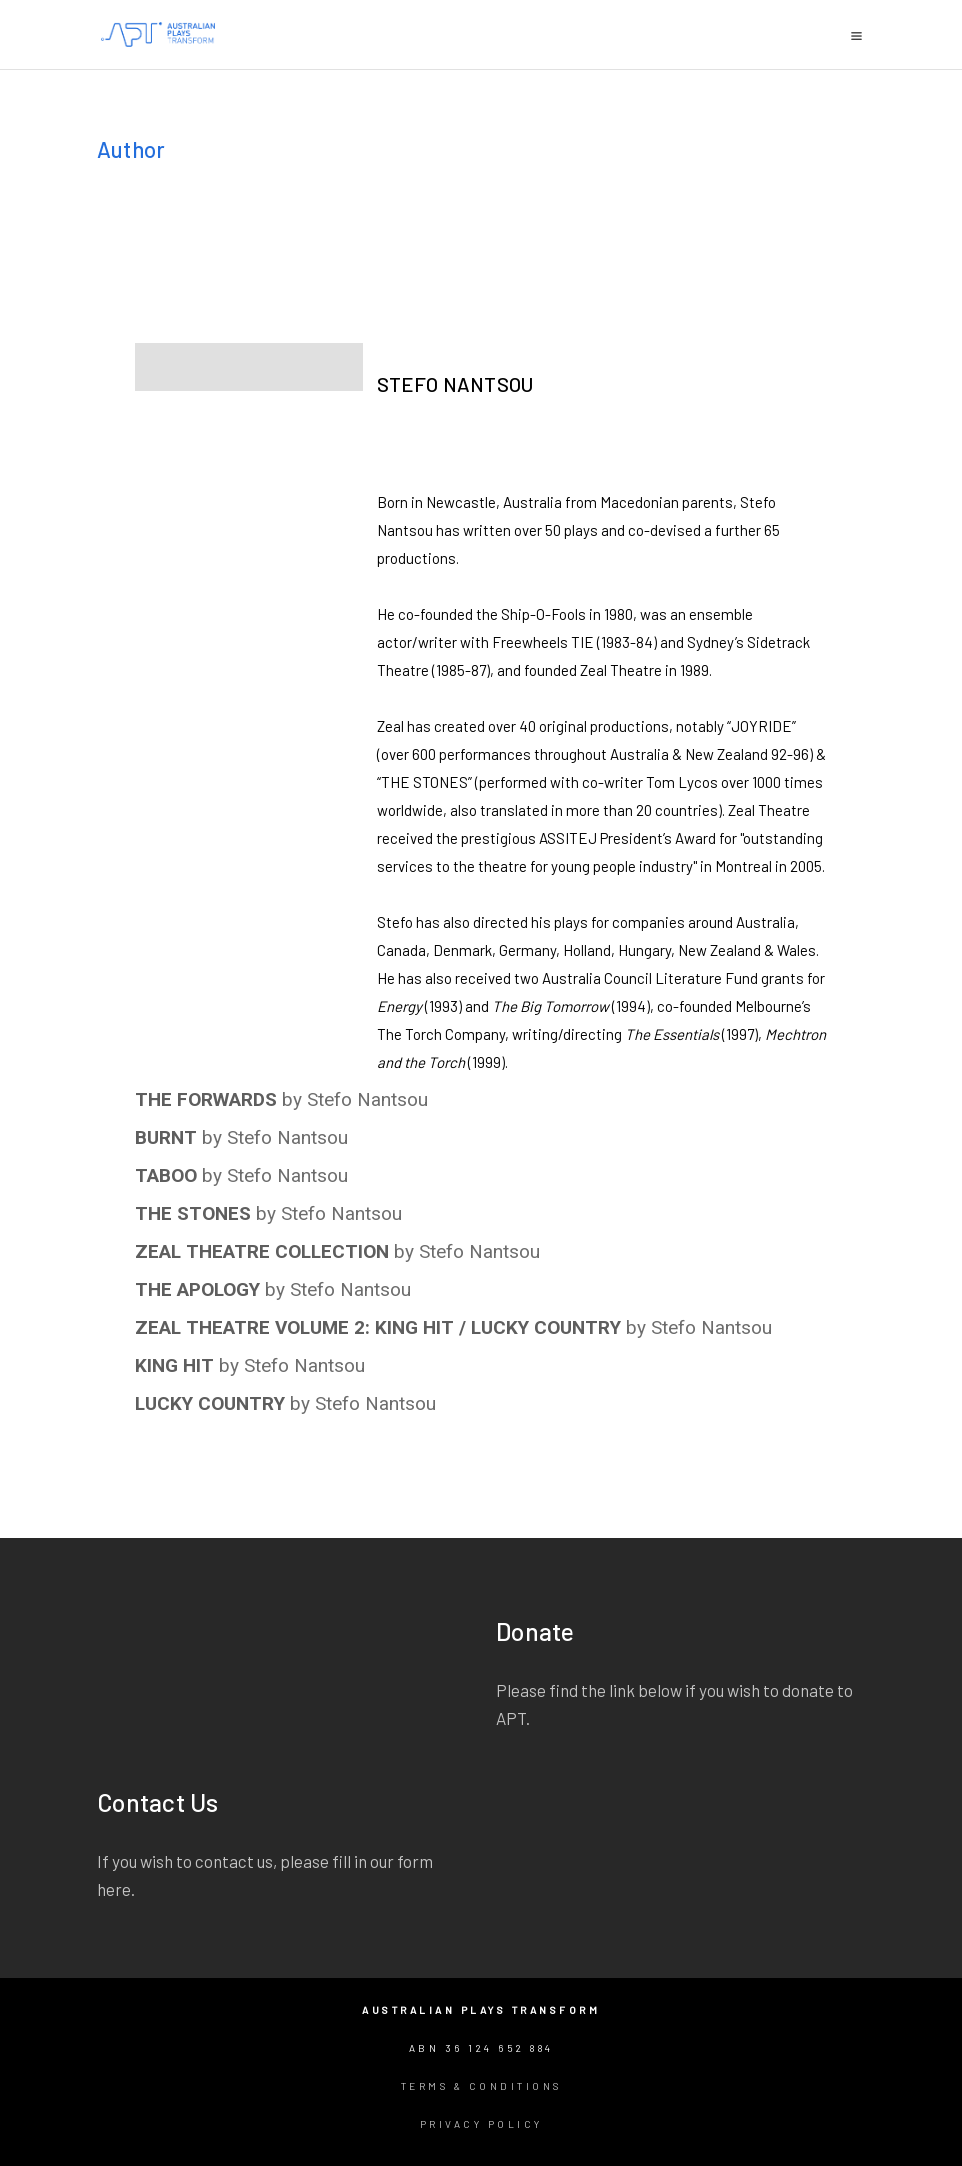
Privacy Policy (481, 2124)
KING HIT (174, 1365)
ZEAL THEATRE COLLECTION (262, 1251)
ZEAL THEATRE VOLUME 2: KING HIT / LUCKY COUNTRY (378, 1327)
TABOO (166, 1175)
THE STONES (193, 1213)
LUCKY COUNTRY (210, 1403)
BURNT (166, 1137)
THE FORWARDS (206, 1099)
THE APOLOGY (197, 1289)
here (114, 1889)
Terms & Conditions (481, 2086)
